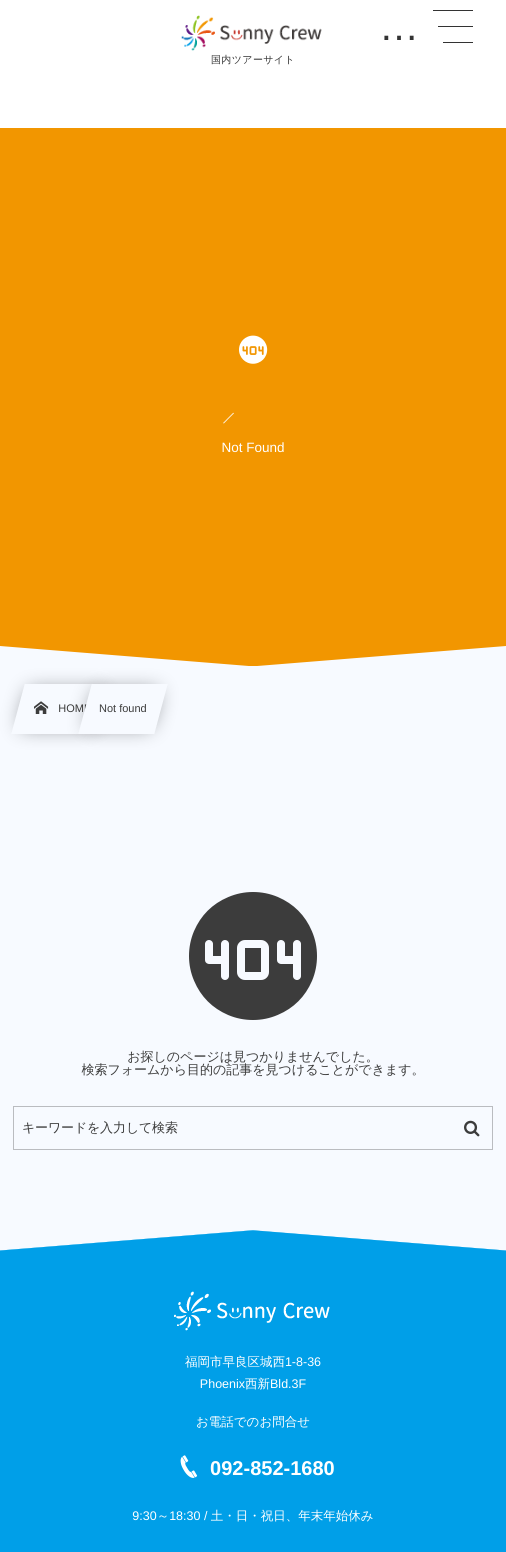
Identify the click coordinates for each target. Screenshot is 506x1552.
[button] (453, 27)
